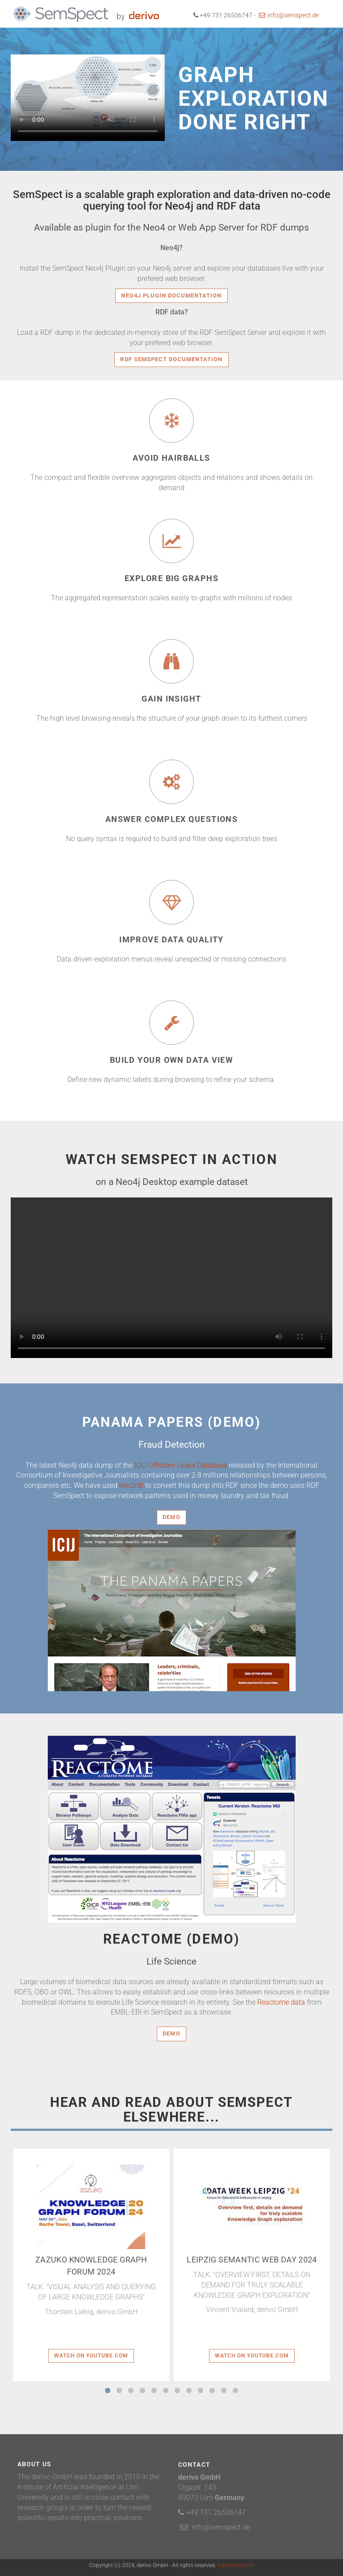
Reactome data (281, 2002)
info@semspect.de (289, 15)
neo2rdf (131, 1485)
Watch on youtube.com (91, 2356)
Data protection (236, 2565)
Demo (171, 1517)
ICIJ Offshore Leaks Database (180, 1465)
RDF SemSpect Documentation (171, 359)
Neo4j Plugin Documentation (171, 295)
